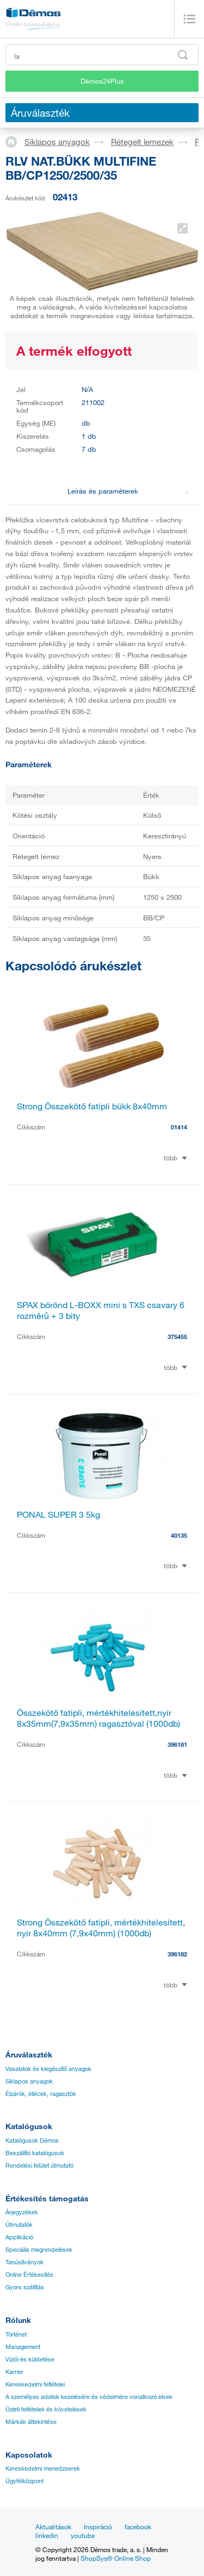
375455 (177, 1337)
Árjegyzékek (21, 2212)
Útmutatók (19, 2224)
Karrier (14, 2372)
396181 (177, 1744)
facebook (138, 2526)
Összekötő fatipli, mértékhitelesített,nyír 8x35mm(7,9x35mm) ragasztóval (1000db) (98, 1718)
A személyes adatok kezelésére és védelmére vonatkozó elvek (88, 2397)
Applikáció (19, 2237)
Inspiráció (98, 2526)
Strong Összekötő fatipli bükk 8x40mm (92, 1106)
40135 (179, 1535)
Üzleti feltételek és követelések (45, 2409)
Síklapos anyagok (57, 142)
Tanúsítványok (24, 2262)
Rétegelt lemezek (142, 142)
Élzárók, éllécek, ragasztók (40, 2094)
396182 (177, 1954)
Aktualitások (53, 2526)
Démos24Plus (102, 81)
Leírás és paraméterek (128, 491)
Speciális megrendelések (38, 2249)
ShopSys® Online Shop (116, 2558)
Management (22, 2347)
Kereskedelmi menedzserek (42, 2468)
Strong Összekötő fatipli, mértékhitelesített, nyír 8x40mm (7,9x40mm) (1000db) (101, 1928)
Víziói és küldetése (29, 2359)
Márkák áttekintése (31, 2422)
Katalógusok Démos (32, 2140)
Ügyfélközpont (24, 2481)
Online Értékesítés (29, 2274)
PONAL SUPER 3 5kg (58, 1514)
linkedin (46, 2535)
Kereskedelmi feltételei (35, 2384)
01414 (179, 1127)
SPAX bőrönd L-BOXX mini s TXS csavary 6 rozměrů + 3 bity (100, 1310)
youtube (83, 2535)
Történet (16, 2334)
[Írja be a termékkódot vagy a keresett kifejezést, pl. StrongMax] (102, 55)
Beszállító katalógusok (34, 2153)
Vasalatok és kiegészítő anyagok (48, 2069)
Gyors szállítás (24, 2287)
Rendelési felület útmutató (39, 2165)
